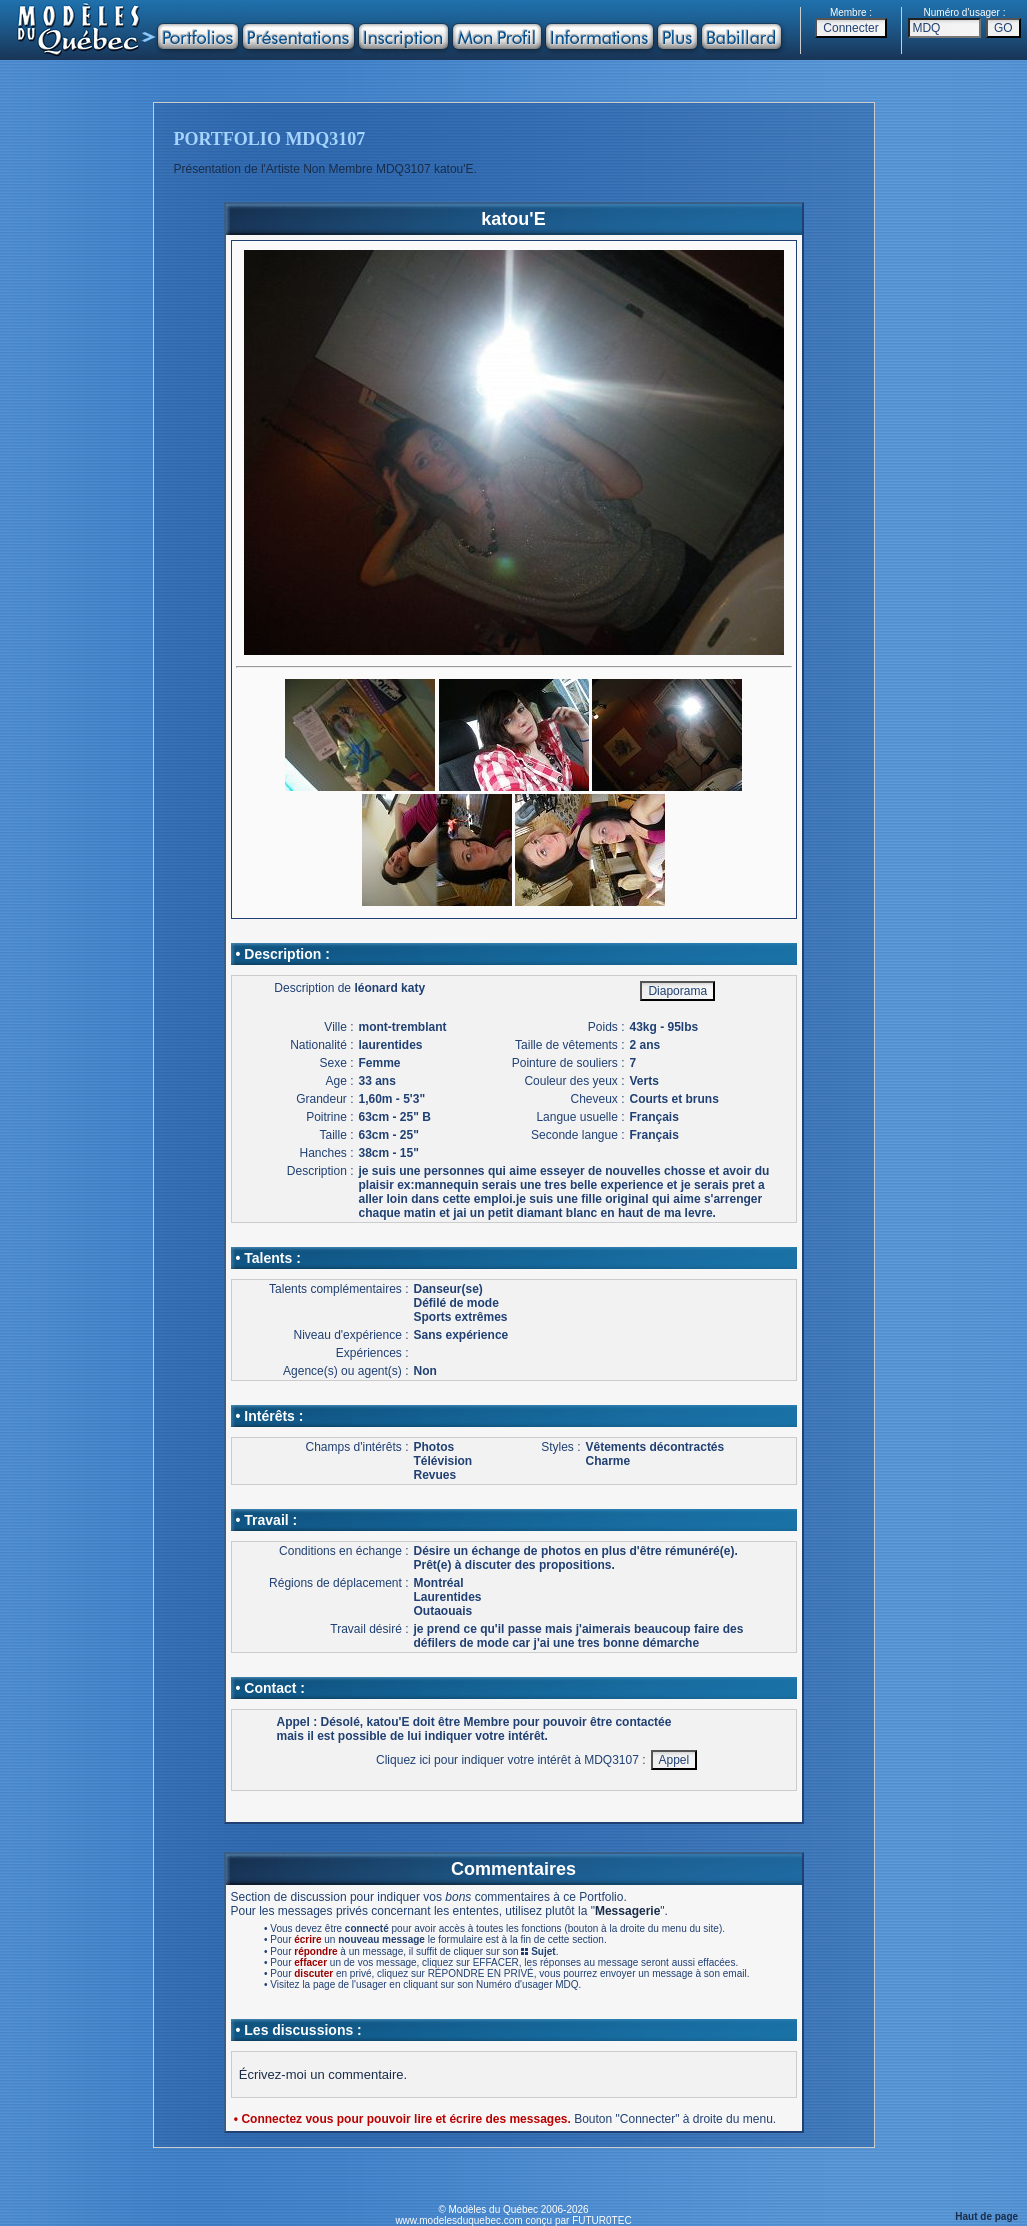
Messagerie (627, 1911)
